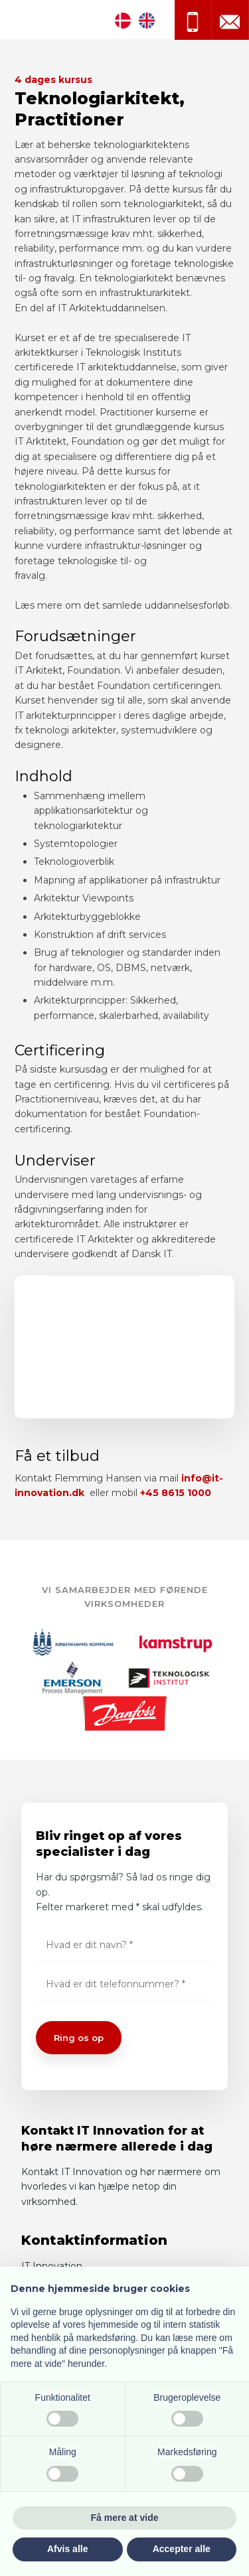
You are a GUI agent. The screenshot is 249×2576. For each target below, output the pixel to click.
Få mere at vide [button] (125, 2517)
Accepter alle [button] (181, 2548)
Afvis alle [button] (67, 2548)
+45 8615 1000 (175, 1493)
